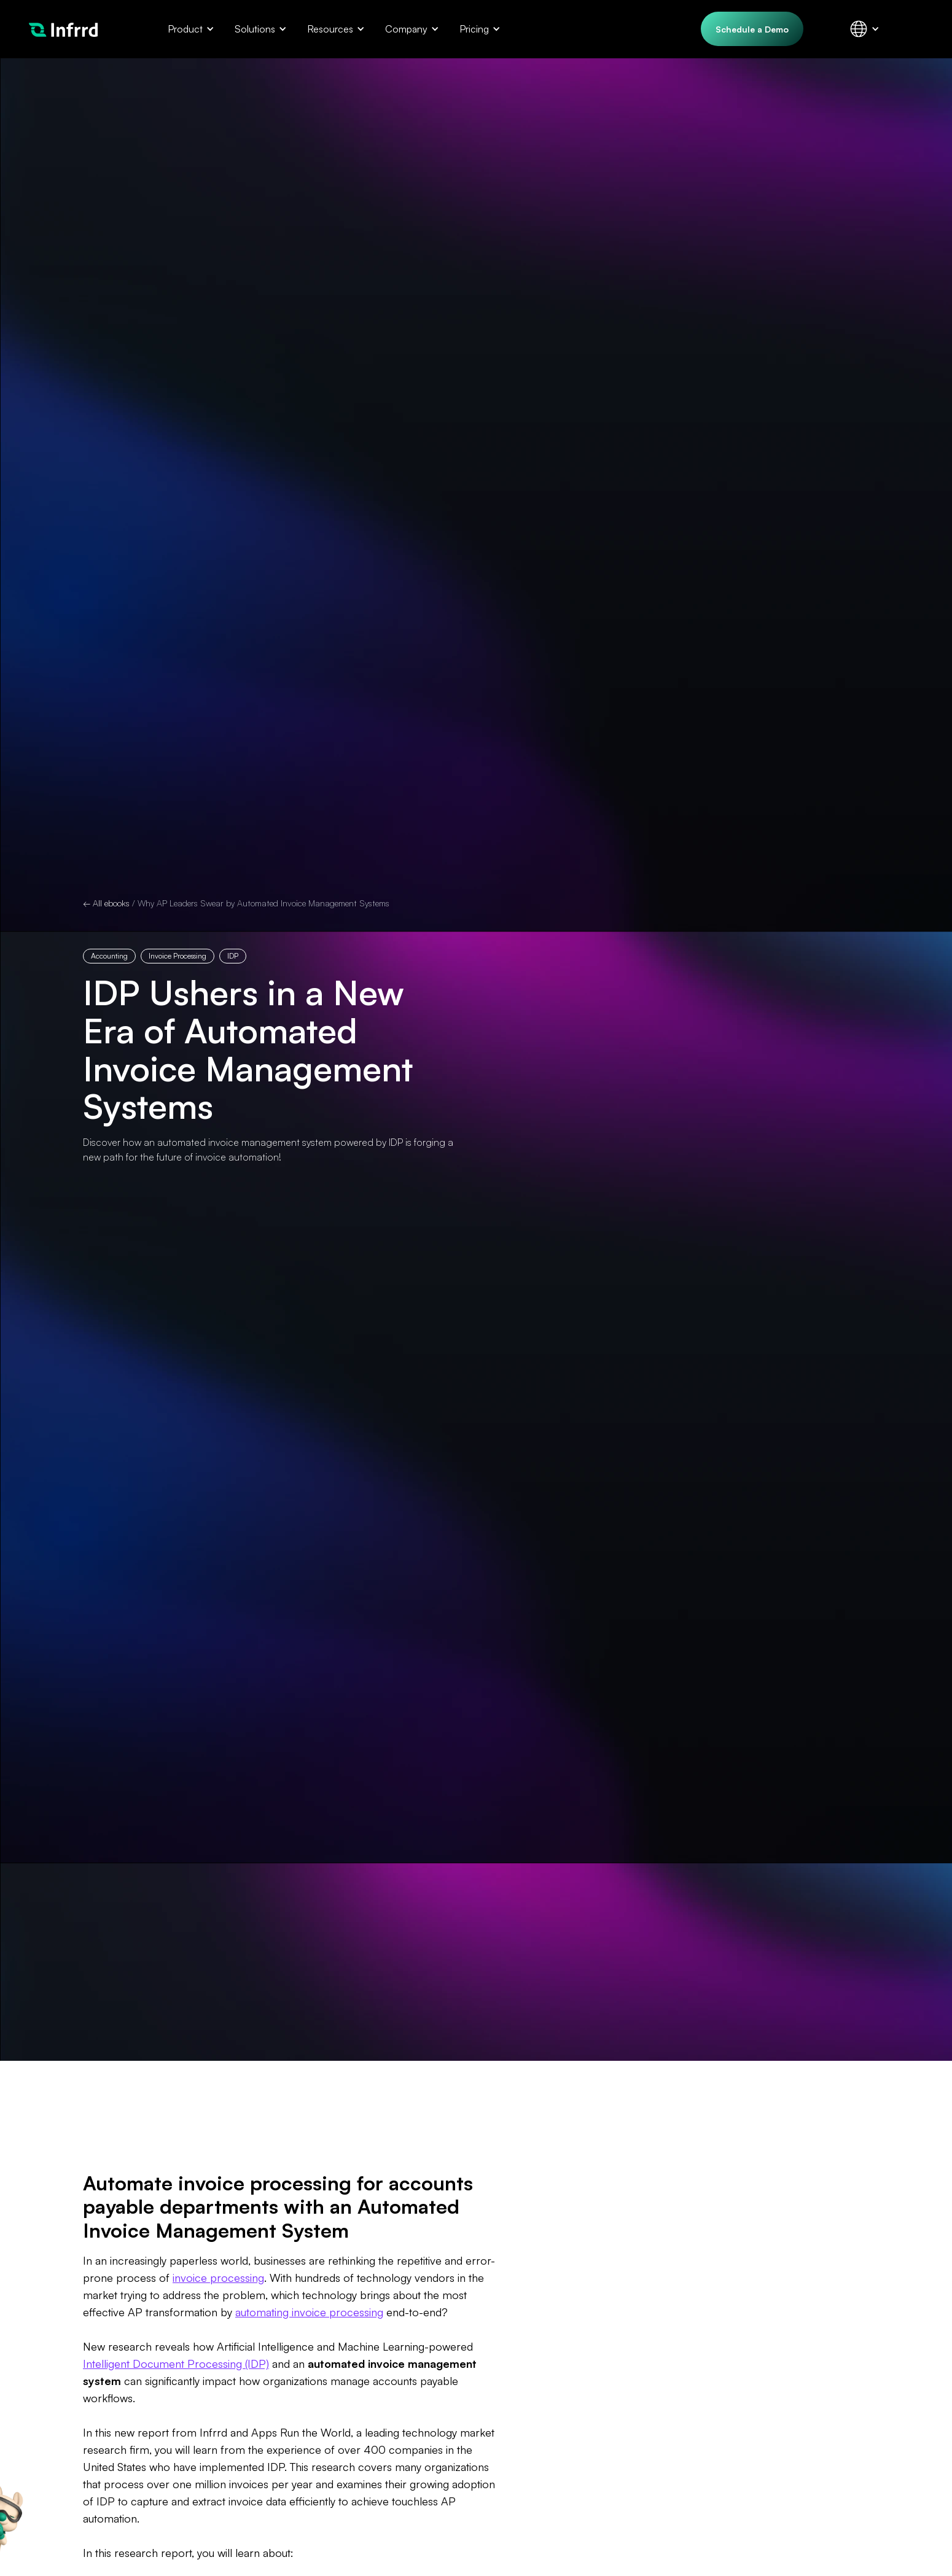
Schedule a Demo (752, 29)
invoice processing (218, 2277)
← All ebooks (106, 903)
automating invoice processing (309, 2312)
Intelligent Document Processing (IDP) (176, 2363)
